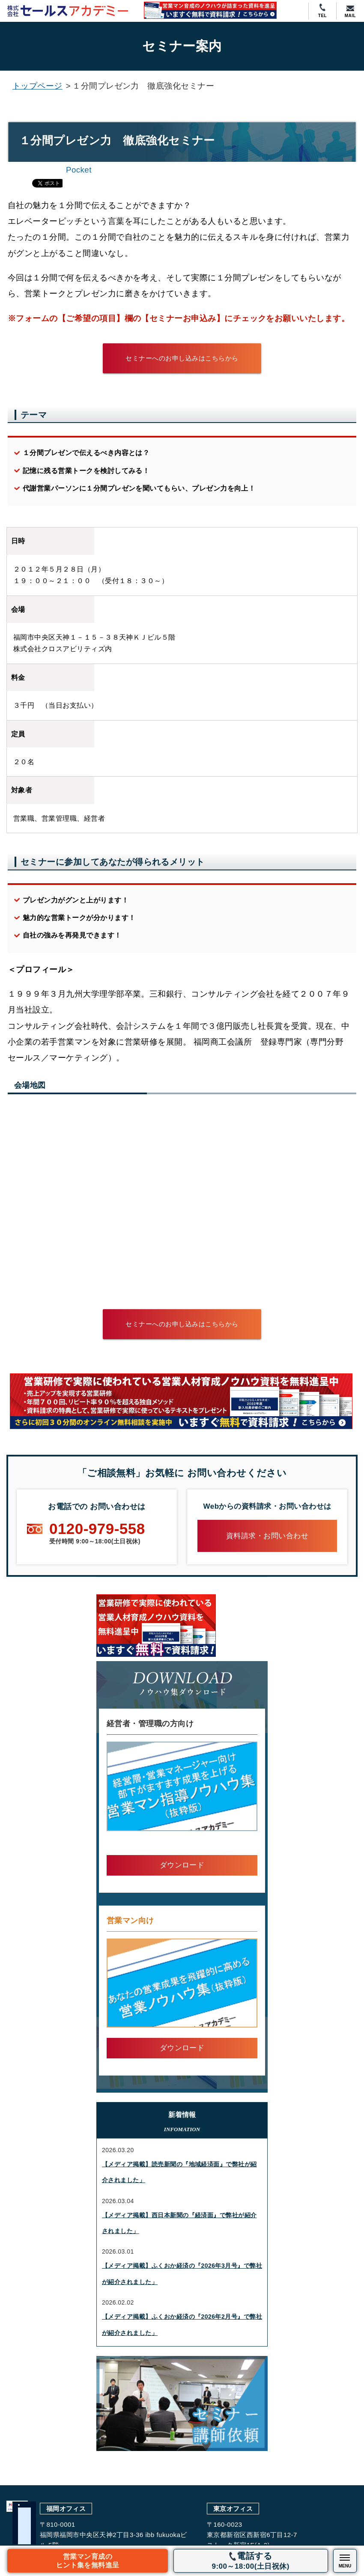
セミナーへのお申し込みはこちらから (182, 358)
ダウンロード (182, 1865)
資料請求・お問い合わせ (267, 1536)
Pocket (79, 169)
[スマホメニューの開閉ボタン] (345, 2561)
